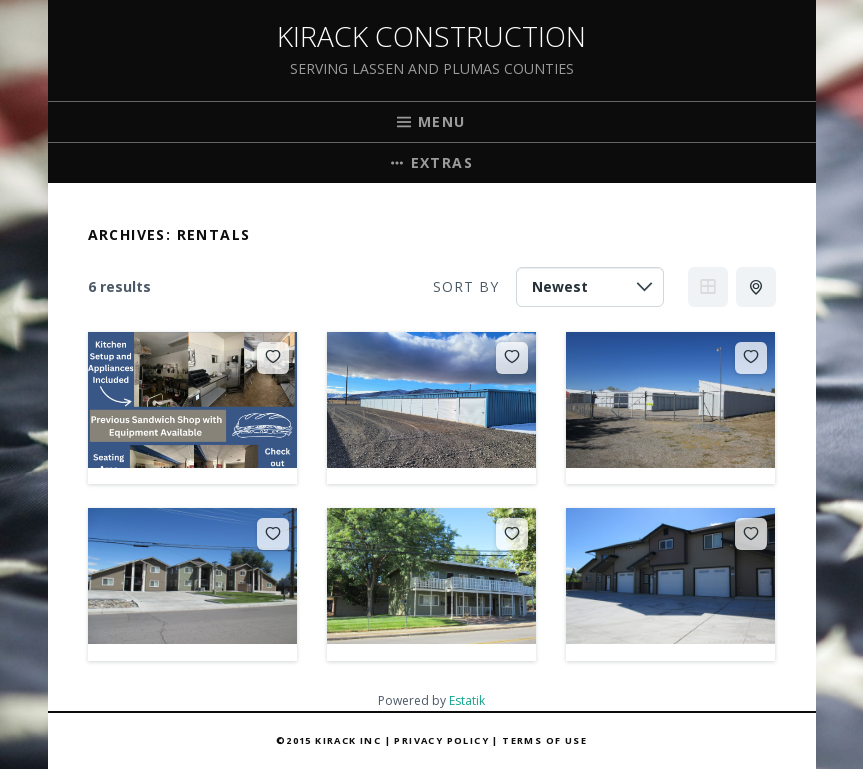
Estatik (467, 700)
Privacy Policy (441, 740)
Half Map (758, 287)
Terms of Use (544, 740)
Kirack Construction (431, 36)
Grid (708, 287)
